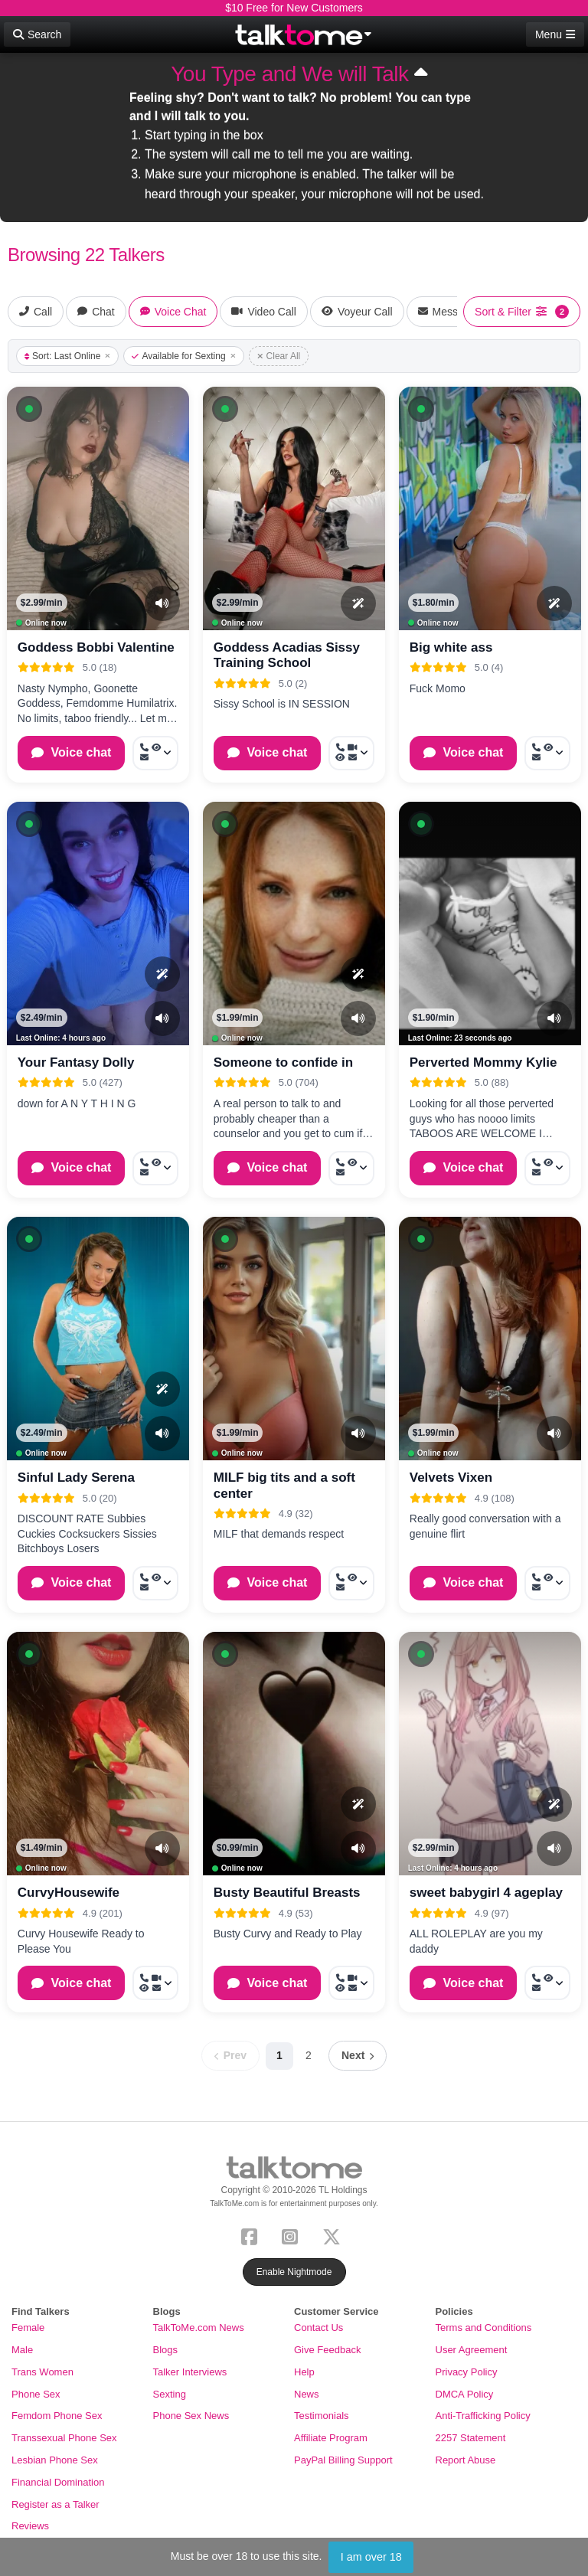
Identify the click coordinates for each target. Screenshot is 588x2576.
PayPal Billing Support (343, 2460)
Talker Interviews (190, 2372)
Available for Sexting (183, 356)
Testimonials (321, 2415)
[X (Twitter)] (334, 2235)
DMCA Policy (465, 2394)
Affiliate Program (331, 2438)
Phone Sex (35, 2394)
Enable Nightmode (294, 2272)
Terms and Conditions (484, 2327)
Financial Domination (57, 2482)
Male (22, 2349)
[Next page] (357, 2056)
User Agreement (472, 2349)
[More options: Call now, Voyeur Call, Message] (155, 753)
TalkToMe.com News (198, 2327)
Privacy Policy (467, 2372)
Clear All (279, 356)
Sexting (169, 2394)
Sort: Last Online (67, 356)
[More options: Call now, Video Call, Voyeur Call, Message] (351, 753)
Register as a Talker (55, 2504)
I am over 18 (371, 2557)
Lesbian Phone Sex (54, 2460)
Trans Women (42, 2372)
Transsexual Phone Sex (64, 2438)
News (306, 2394)
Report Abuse (466, 2460)
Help (304, 2372)
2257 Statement (471, 2438)
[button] (29, 409)
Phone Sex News (191, 2415)
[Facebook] (252, 2235)
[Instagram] (293, 2235)
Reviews (30, 2526)
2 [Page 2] (308, 2055)
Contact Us (318, 2327)
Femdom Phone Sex (57, 2415)
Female (27, 2327)
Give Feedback (327, 2349)
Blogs (165, 2349)
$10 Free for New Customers (294, 8)
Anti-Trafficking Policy (483, 2415)
